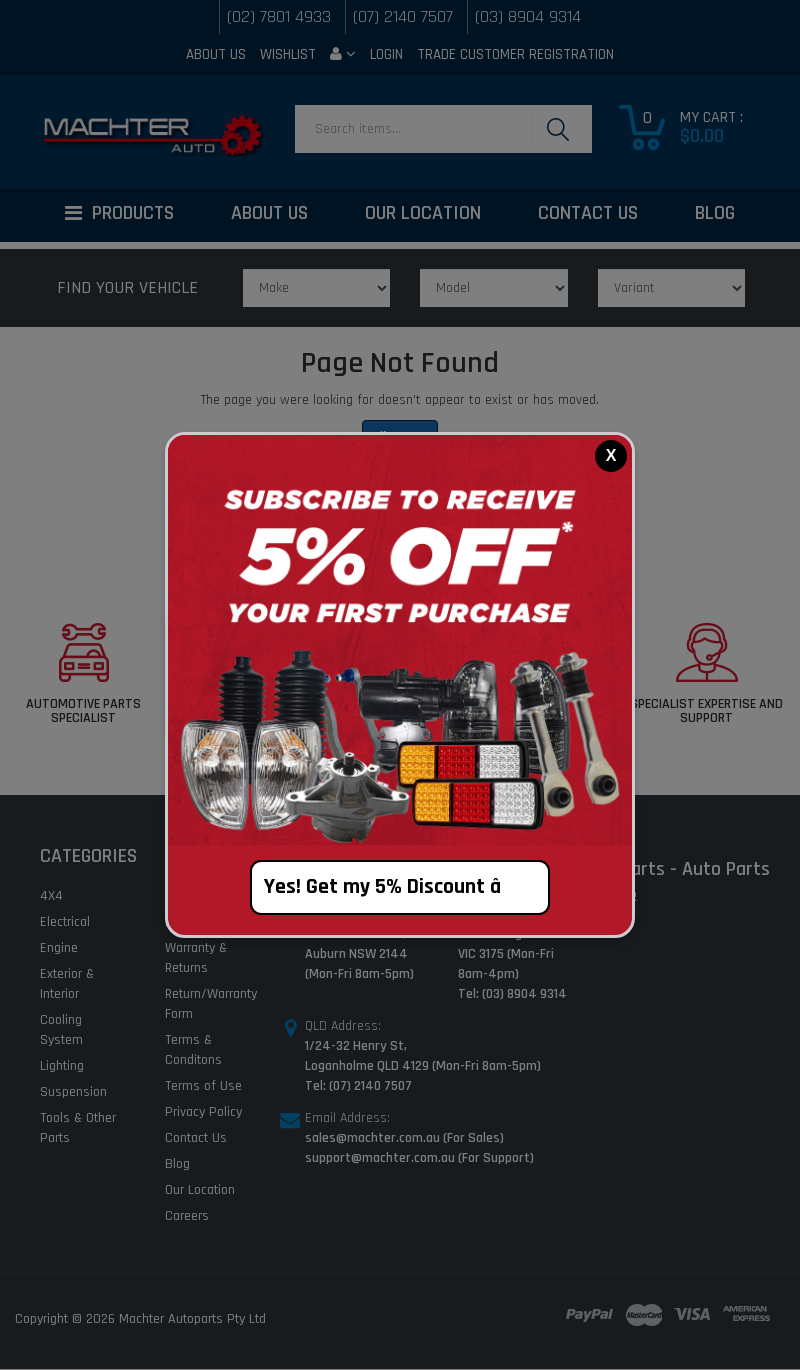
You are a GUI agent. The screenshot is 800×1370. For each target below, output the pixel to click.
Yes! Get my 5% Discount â (400, 887)
